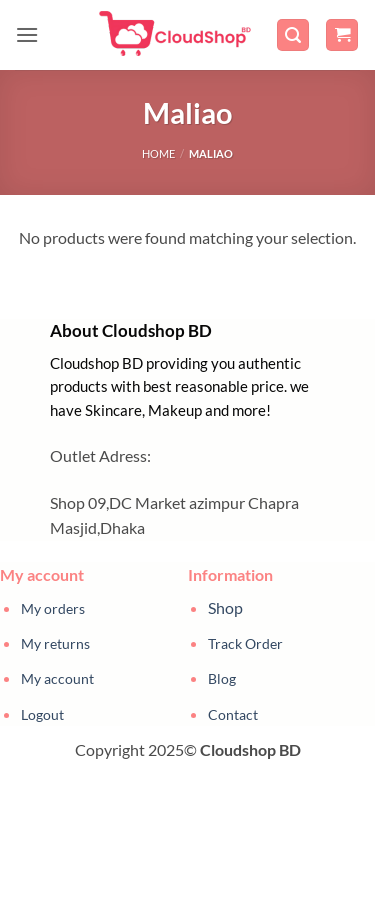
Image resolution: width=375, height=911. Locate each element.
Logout (42, 714)
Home (158, 153)
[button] (27, 34)
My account (57, 678)
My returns (55, 643)
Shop (225, 607)
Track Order (245, 643)
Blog (222, 678)
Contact (233, 714)
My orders (53, 608)
